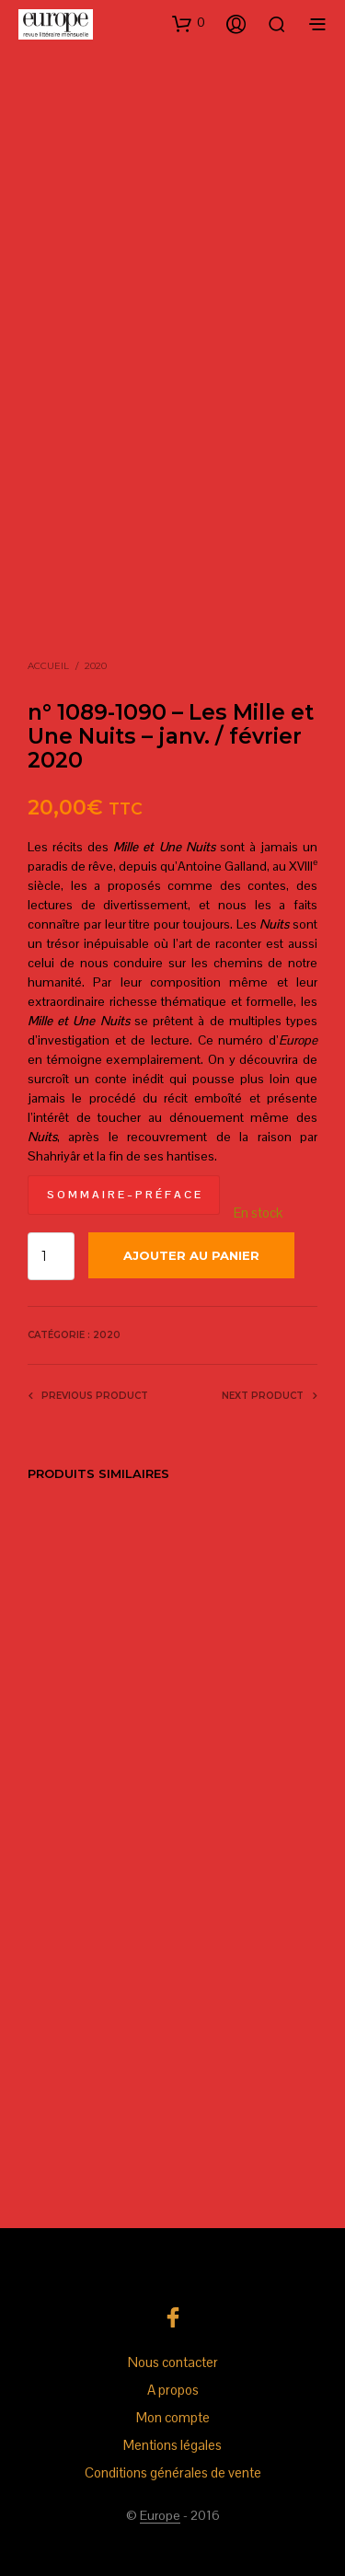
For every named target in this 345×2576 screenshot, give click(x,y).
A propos (173, 2389)
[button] (188, 23)
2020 (96, 666)
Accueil (48, 666)
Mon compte (173, 2417)
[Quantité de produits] (51, 1256)
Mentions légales (172, 2445)
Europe (160, 2516)
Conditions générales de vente (173, 2472)
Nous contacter (173, 2362)
